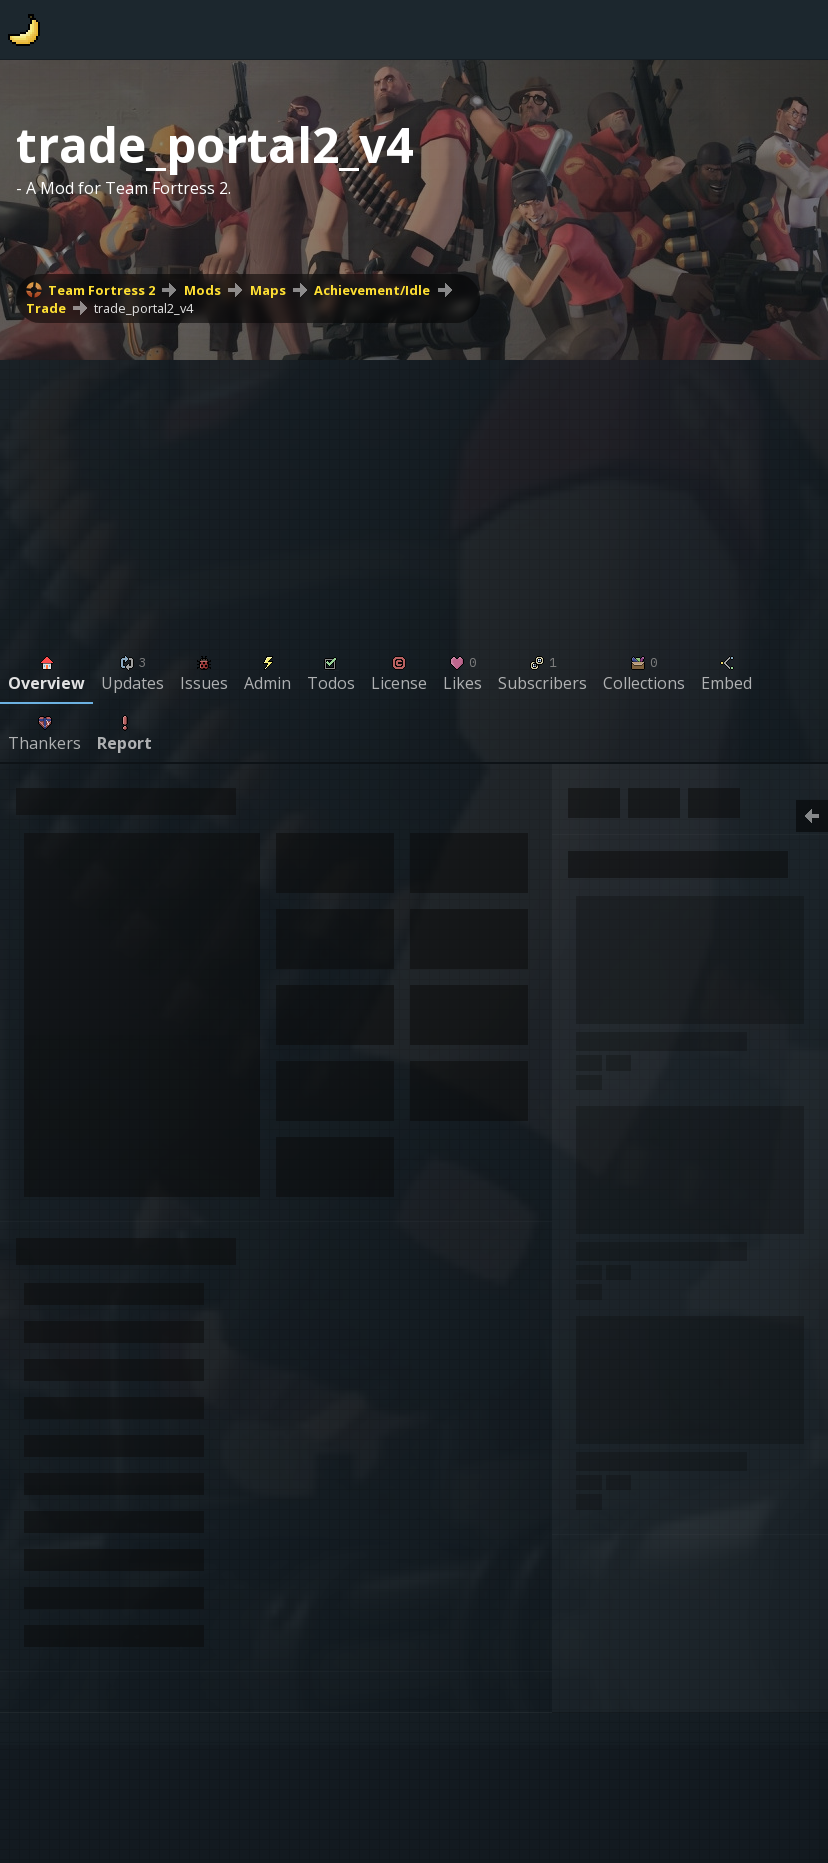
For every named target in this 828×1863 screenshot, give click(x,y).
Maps (268, 290)
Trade (46, 308)
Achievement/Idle (372, 290)
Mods (202, 290)
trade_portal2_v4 (143, 308)
